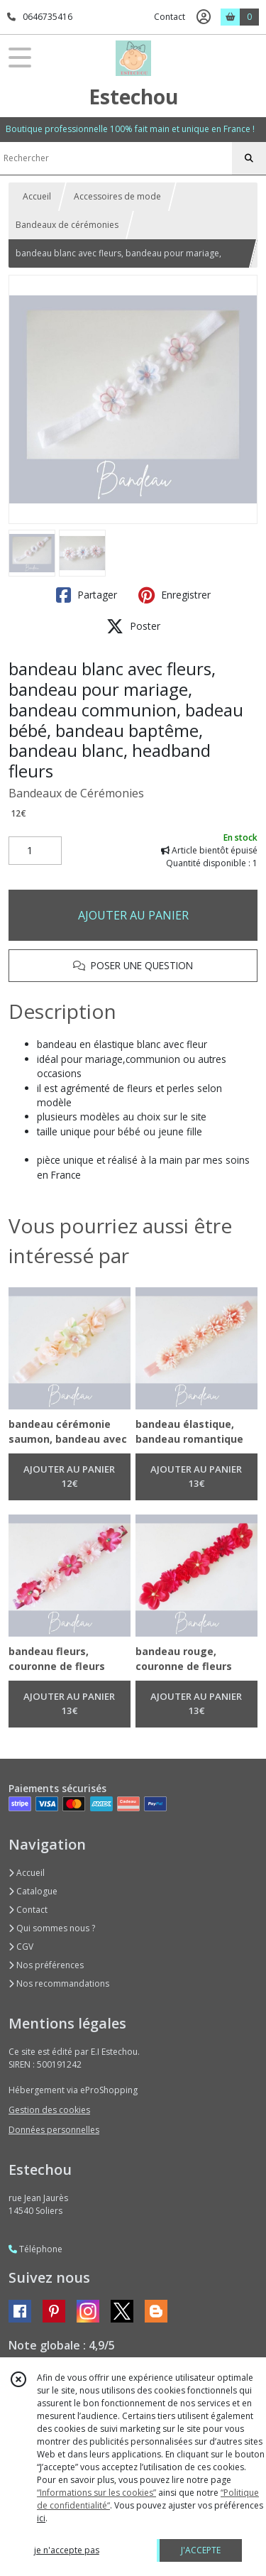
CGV (21, 1947)
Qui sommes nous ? (52, 1928)
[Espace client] (204, 17)
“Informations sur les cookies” (96, 2493)
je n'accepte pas (66, 2550)
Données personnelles (54, 2130)
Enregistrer (174, 595)
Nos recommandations (59, 1983)
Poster (133, 626)
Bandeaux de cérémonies (67, 225)
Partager (86, 595)
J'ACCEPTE (201, 2550)
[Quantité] (35, 850)
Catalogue (33, 1891)
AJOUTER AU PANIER (133, 915)
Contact (169, 17)
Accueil (37, 196)
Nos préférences (46, 1965)
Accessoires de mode (117, 196)
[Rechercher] (249, 158)
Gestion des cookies (49, 2110)
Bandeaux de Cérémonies (76, 793)
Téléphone (35, 2249)
